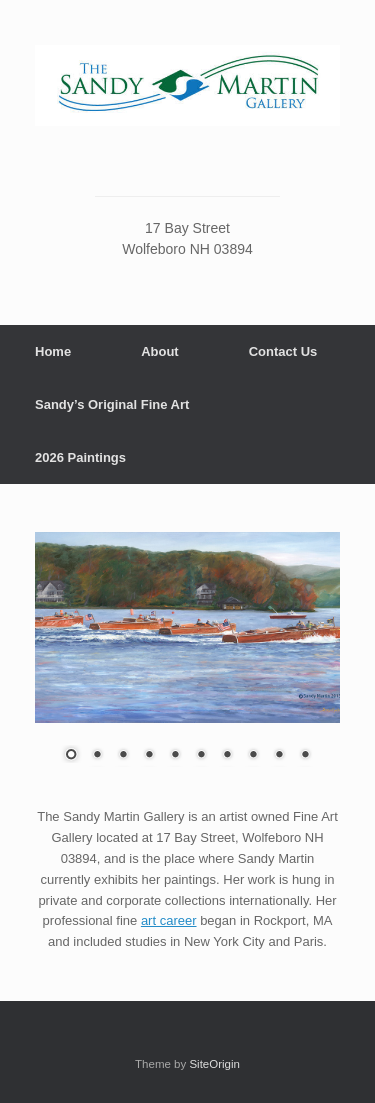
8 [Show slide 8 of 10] (253, 756)
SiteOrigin (214, 1064)
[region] (187, 659)
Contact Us (283, 351)
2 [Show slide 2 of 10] (97, 756)
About (160, 351)
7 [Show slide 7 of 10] (227, 756)
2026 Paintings (80, 457)
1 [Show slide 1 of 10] (71, 756)
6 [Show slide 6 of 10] (201, 756)
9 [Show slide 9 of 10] (279, 756)
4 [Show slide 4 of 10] (149, 756)
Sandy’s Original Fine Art (112, 404)
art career (169, 920)
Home (53, 351)
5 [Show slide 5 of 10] (175, 756)
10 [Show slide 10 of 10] (305, 756)
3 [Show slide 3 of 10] (123, 756)
